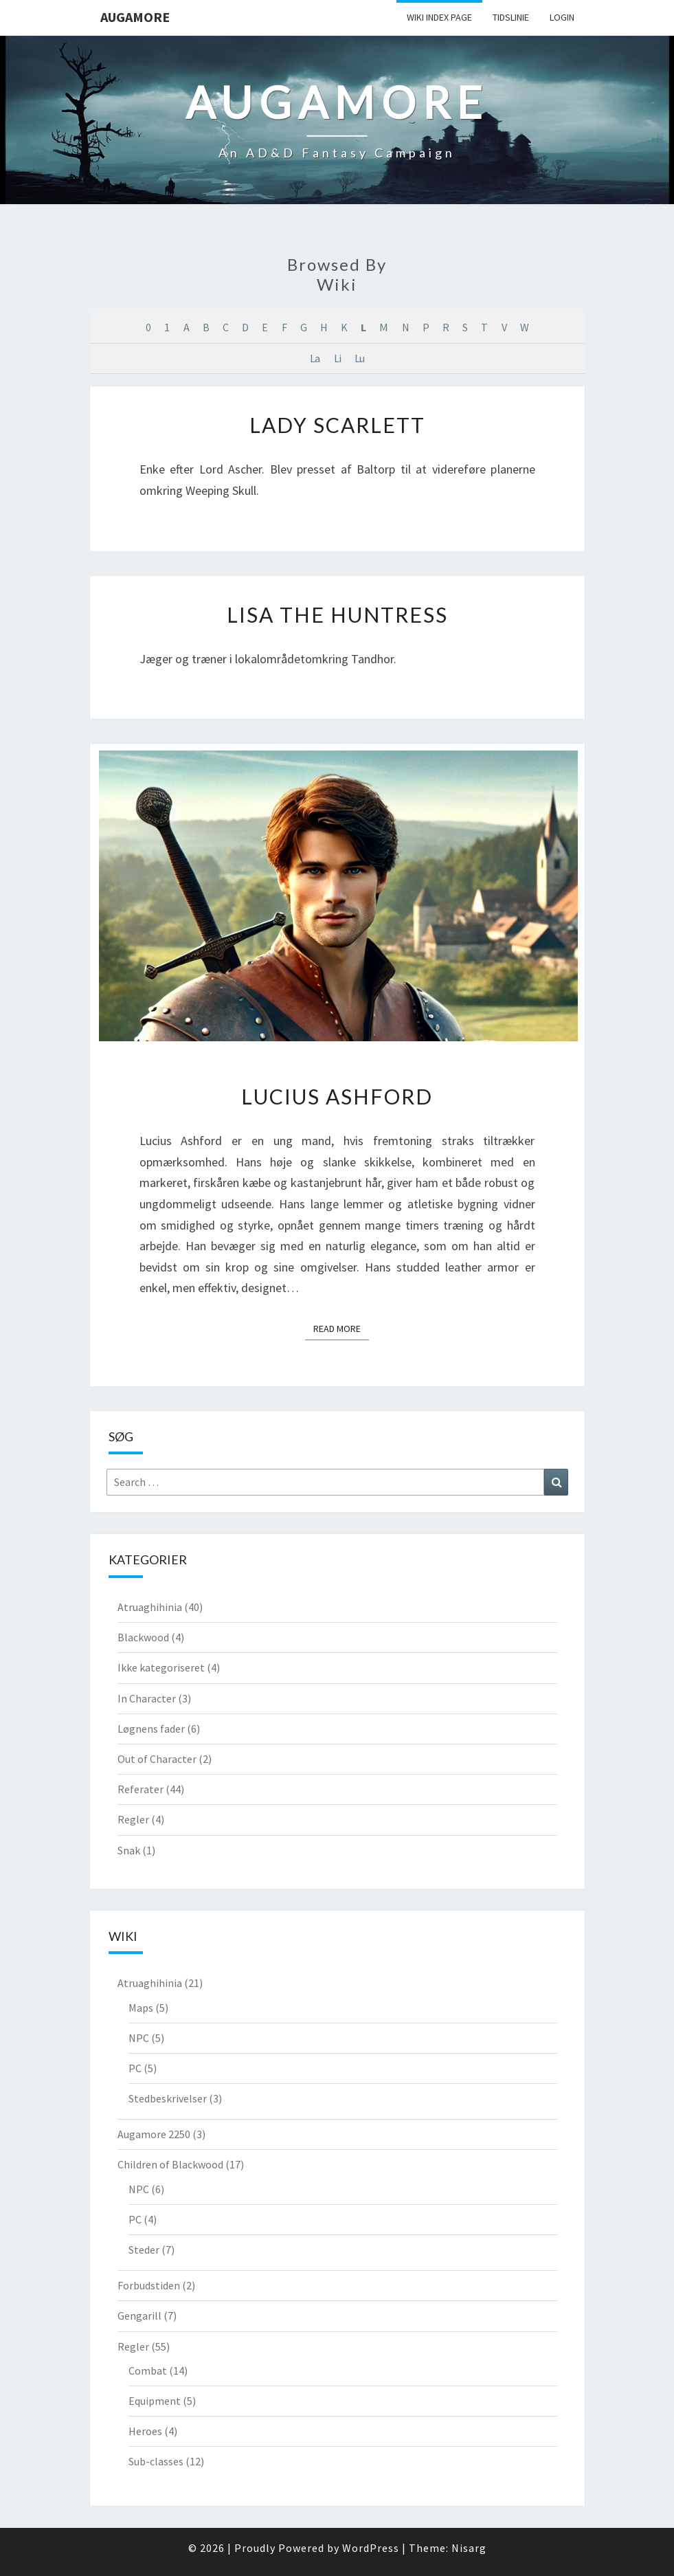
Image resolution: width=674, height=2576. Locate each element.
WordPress (370, 2548)
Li (337, 358)
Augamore (135, 16)
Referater (140, 1789)
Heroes (145, 2431)
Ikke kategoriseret (161, 1667)
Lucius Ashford (337, 1096)
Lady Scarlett (337, 424)
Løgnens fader (151, 1728)
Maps (140, 2007)
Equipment (154, 2401)
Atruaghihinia (149, 1607)
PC (135, 2068)
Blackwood (143, 1637)
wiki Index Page (439, 17)
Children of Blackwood (170, 2164)
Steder (143, 2249)
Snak (128, 1850)
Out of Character (156, 1759)
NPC (138, 2038)
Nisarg (468, 2548)
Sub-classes (155, 2461)
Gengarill (139, 2315)
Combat (147, 2370)
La (314, 358)
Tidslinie (511, 17)
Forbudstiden (148, 2285)
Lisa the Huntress (337, 614)
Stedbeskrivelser (167, 2098)
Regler (133, 1819)
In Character (146, 1698)
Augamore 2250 (153, 2134)
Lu (359, 358)
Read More (341, 1328)
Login (562, 17)
